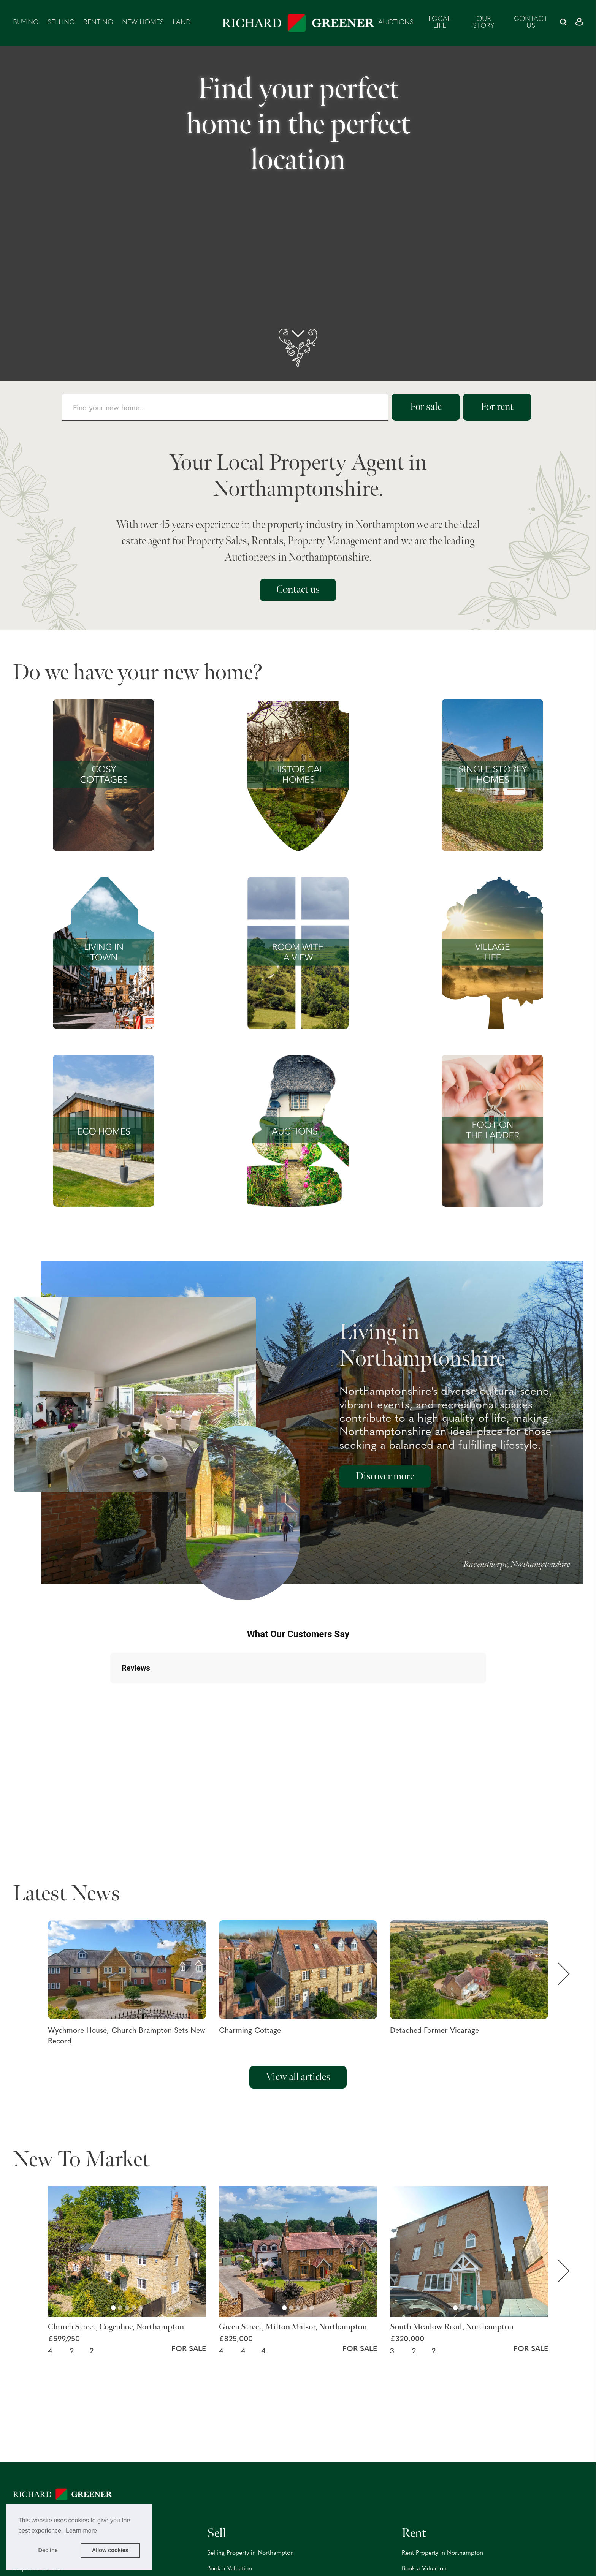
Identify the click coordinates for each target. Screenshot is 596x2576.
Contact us (530, 22)
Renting (98, 22)
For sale (426, 407)
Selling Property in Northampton (250, 2553)
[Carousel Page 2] (120, 2307)
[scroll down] (298, 348)
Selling (61, 22)
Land (182, 22)
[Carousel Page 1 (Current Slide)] (113, 2307)
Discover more (385, 1476)
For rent (497, 407)
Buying (26, 22)
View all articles (298, 2077)
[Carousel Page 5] (140, 2307)
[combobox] (225, 407)
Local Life (439, 22)
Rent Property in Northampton (442, 2553)
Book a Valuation (229, 2569)
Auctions (396, 22)
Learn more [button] (81, 2530)
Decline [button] (48, 2550)
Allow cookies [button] (110, 2550)
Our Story (483, 22)
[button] (133, 1983)
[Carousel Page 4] (134, 2307)
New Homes (143, 22)
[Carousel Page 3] (127, 2307)
